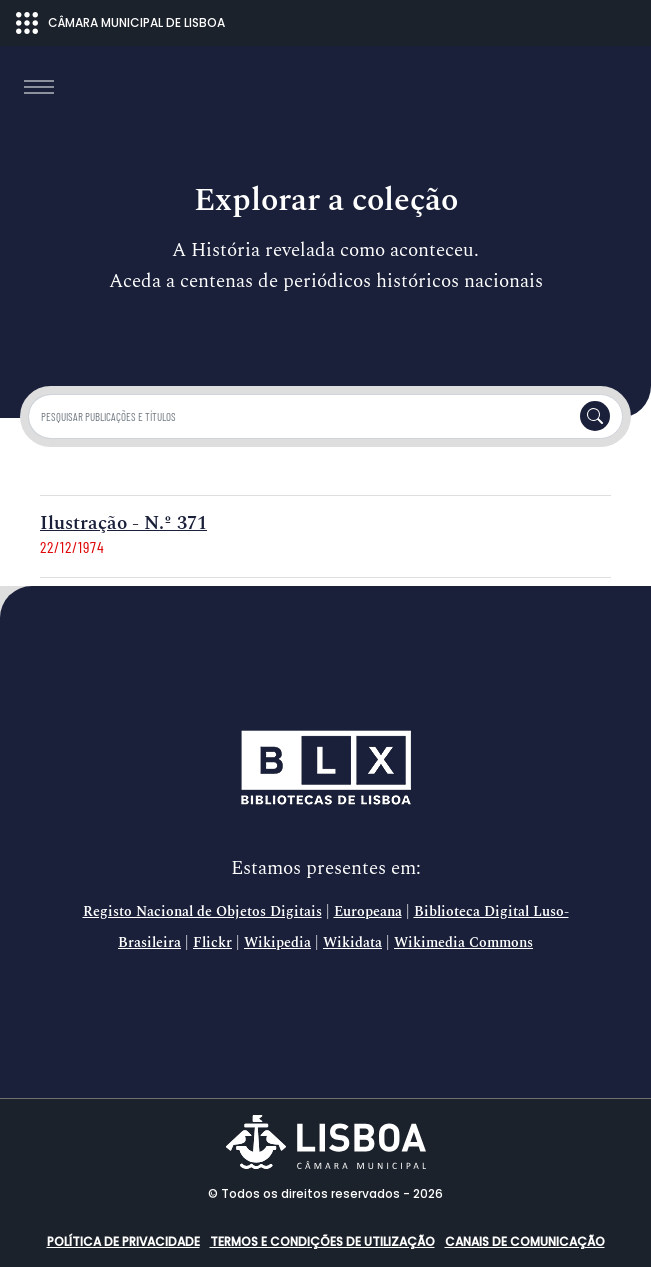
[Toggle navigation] (39, 87)
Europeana (368, 912)
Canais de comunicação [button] (525, 1241)
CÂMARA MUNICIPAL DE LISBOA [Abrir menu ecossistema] (120, 23)
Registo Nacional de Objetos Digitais (202, 912)
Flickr (212, 943)
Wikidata (352, 943)
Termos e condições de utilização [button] (322, 1241)
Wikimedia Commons (463, 943)
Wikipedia (277, 943)
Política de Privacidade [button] (123, 1241)
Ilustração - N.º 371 (123, 523)
